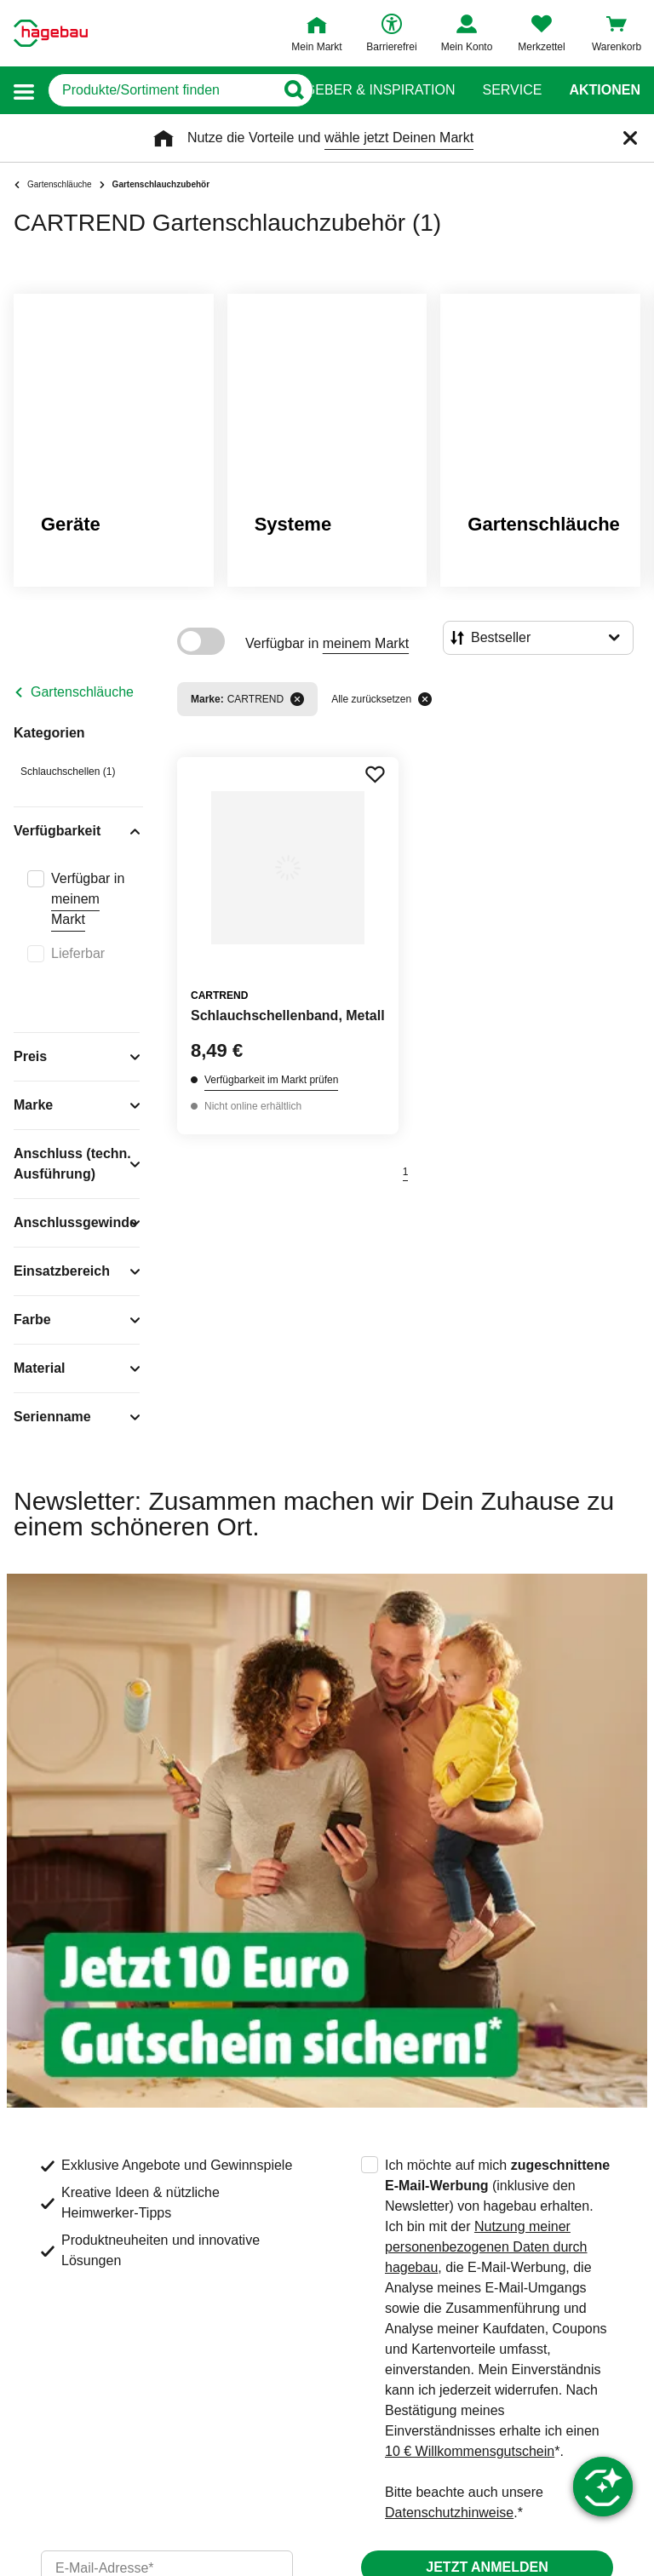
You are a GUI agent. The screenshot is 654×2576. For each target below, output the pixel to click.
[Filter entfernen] (297, 699)
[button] (24, 91)
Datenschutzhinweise (449, 2512)
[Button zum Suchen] (293, 90)
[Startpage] (51, 33)
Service (512, 90)
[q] (161, 90)
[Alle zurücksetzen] (425, 699)
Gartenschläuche (82, 692)
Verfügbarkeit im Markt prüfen (271, 1080)
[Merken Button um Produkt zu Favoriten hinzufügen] (374, 774)
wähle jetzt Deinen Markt (398, 137)
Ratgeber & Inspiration (366, 90)
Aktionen (604, 90)
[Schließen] (630, 138)
